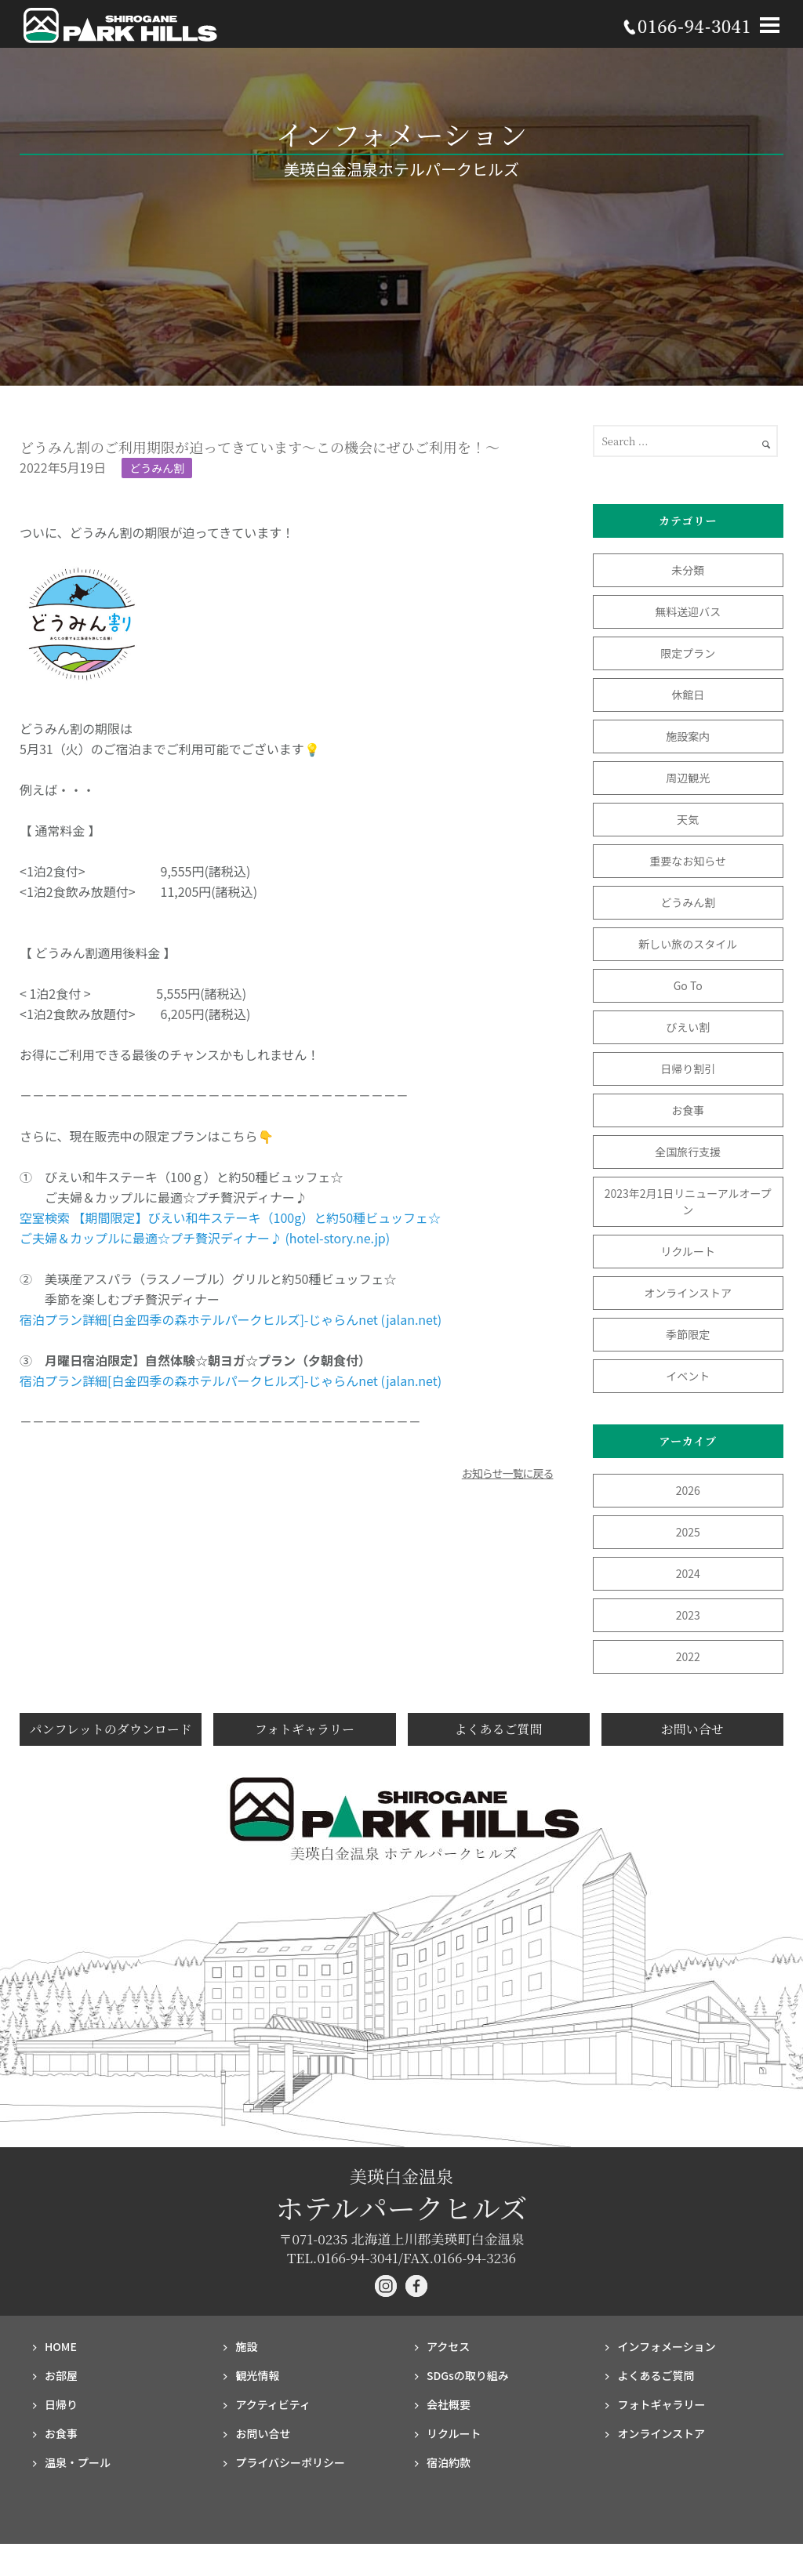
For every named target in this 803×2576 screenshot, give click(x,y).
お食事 (687, 1110)
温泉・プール (78, 2462)
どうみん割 (156, 468)
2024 (688, 1573)
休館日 (687, 694)
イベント (688, 1376)
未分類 (687, 570)
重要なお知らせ (687, 861)
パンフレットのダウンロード (111, 1729)
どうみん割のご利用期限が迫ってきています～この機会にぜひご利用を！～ (260, 447)
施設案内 (688, 736)
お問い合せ (692, 1729)
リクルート (687, 1251)
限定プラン (687, 653)
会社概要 (449, 2404)
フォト (661, 2404)
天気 (688, 819)
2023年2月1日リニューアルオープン (688, 1201)
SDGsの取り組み (468, 2375)
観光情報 (257, 2375)
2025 (688, 1532)
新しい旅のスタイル (687, 944)
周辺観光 (688, 777)
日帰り (61, 2404)
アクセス (448, 2346)
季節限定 (688, 1334)
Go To (694, 985)
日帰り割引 (687, 1068)
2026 (688, 1490)
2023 (688, 1615)
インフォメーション (666, 2346)
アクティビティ (273, 2404)
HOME (61, 2346)
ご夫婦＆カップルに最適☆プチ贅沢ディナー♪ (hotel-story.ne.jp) (205, 1237)
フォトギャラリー (304, 1729)
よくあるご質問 (499, 1729)
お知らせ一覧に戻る (508, 1473)
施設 (246, 2346)
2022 (688, 1656)
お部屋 (61, 2375)
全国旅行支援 (688, 1151)
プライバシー (290, 2462)
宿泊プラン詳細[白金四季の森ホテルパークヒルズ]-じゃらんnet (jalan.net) (230, 1319)
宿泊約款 (449, 2462)
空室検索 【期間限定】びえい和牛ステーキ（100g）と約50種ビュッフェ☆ (230, 1217)
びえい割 (688, 1027)
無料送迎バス (688, 611)
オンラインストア (688, 1293)
